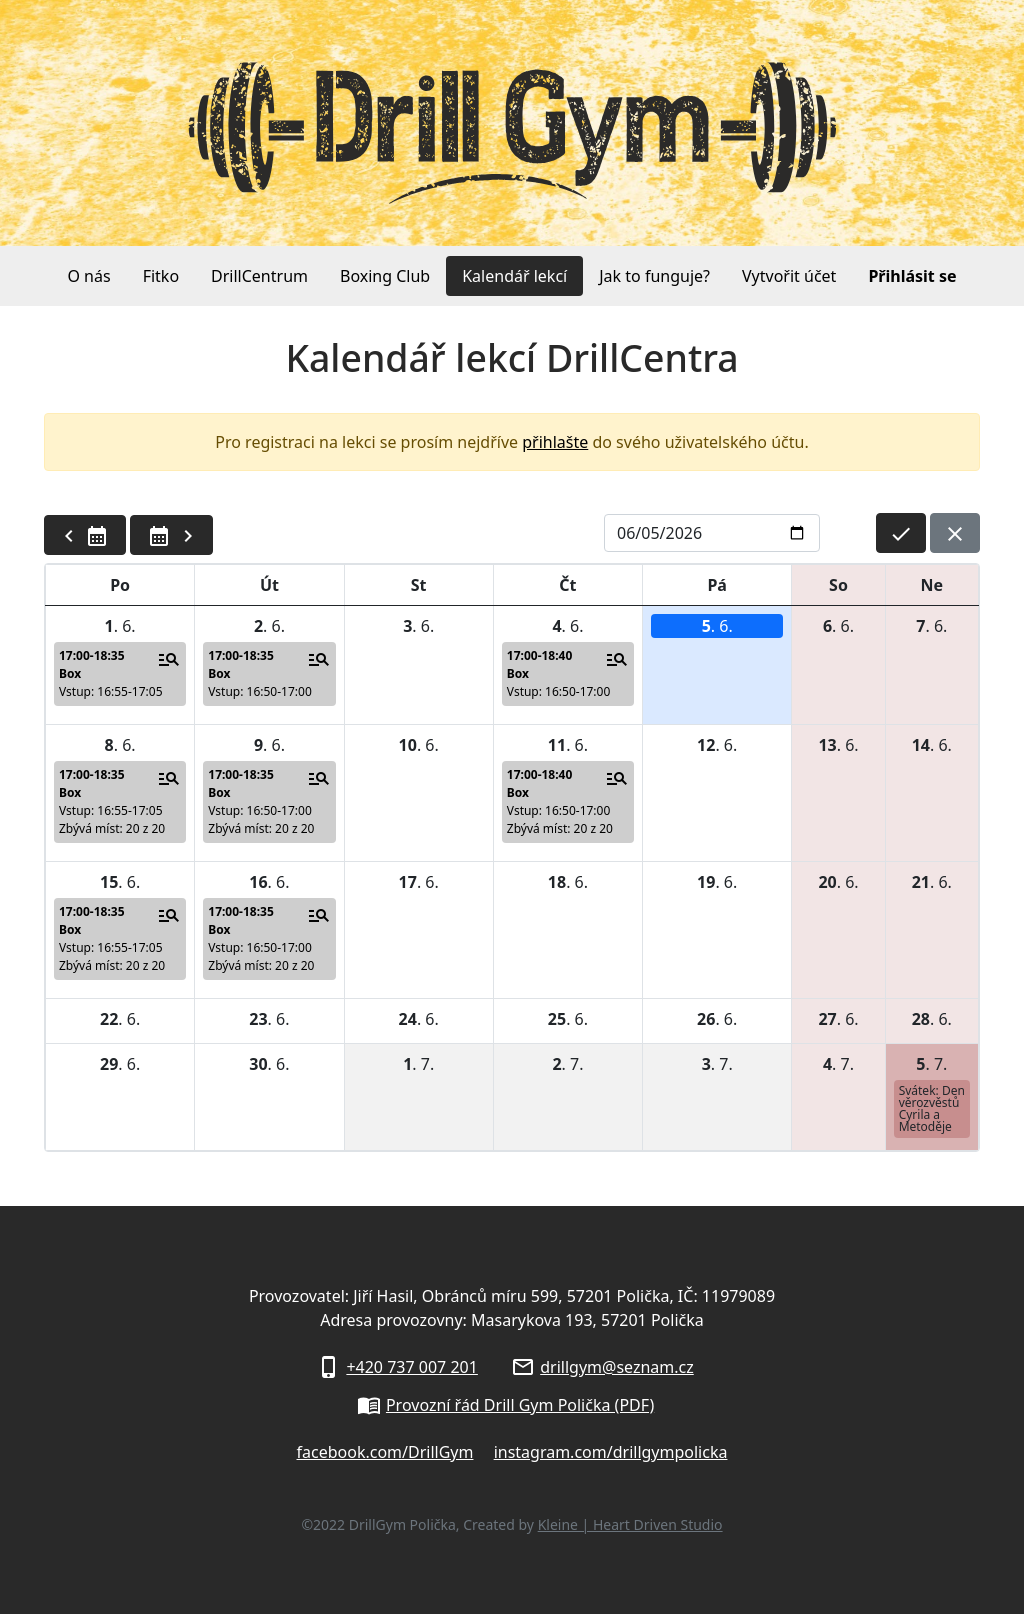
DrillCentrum (259, 276)
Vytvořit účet (789, 276)
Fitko (161, 276)
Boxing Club (385, 276)
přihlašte (555, 442)
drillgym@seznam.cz (617, 1367)
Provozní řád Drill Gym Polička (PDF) (520, 1405)
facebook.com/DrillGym (385, 1452)
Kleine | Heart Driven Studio (630, 1524)
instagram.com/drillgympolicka (611, 1452)
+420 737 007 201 (411, 1367)
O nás (88, 276)
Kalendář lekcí (514, 276)
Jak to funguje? (654, 276)
